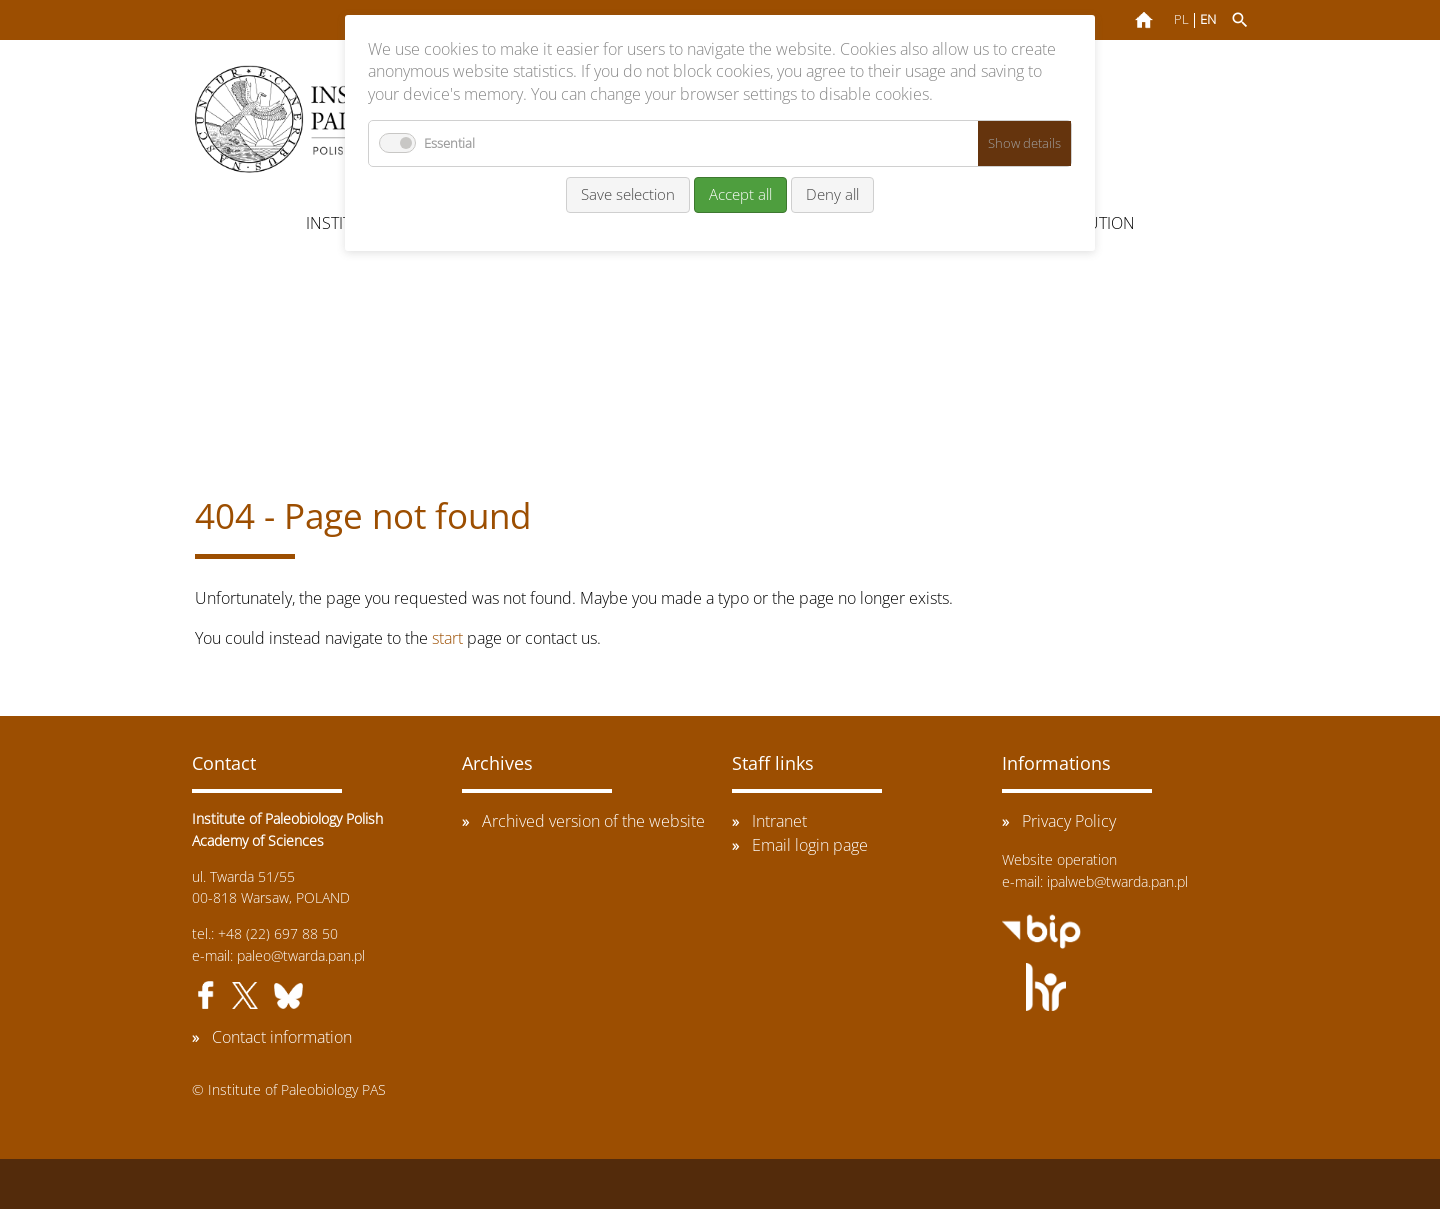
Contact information (282, 1037)
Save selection (628, 194)
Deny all (832, 194)
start (447, 638)
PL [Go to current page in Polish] (1181, 19)
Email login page (810, 845)
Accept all (740, 194)
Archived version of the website (593, 821)
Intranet (779, 821)
